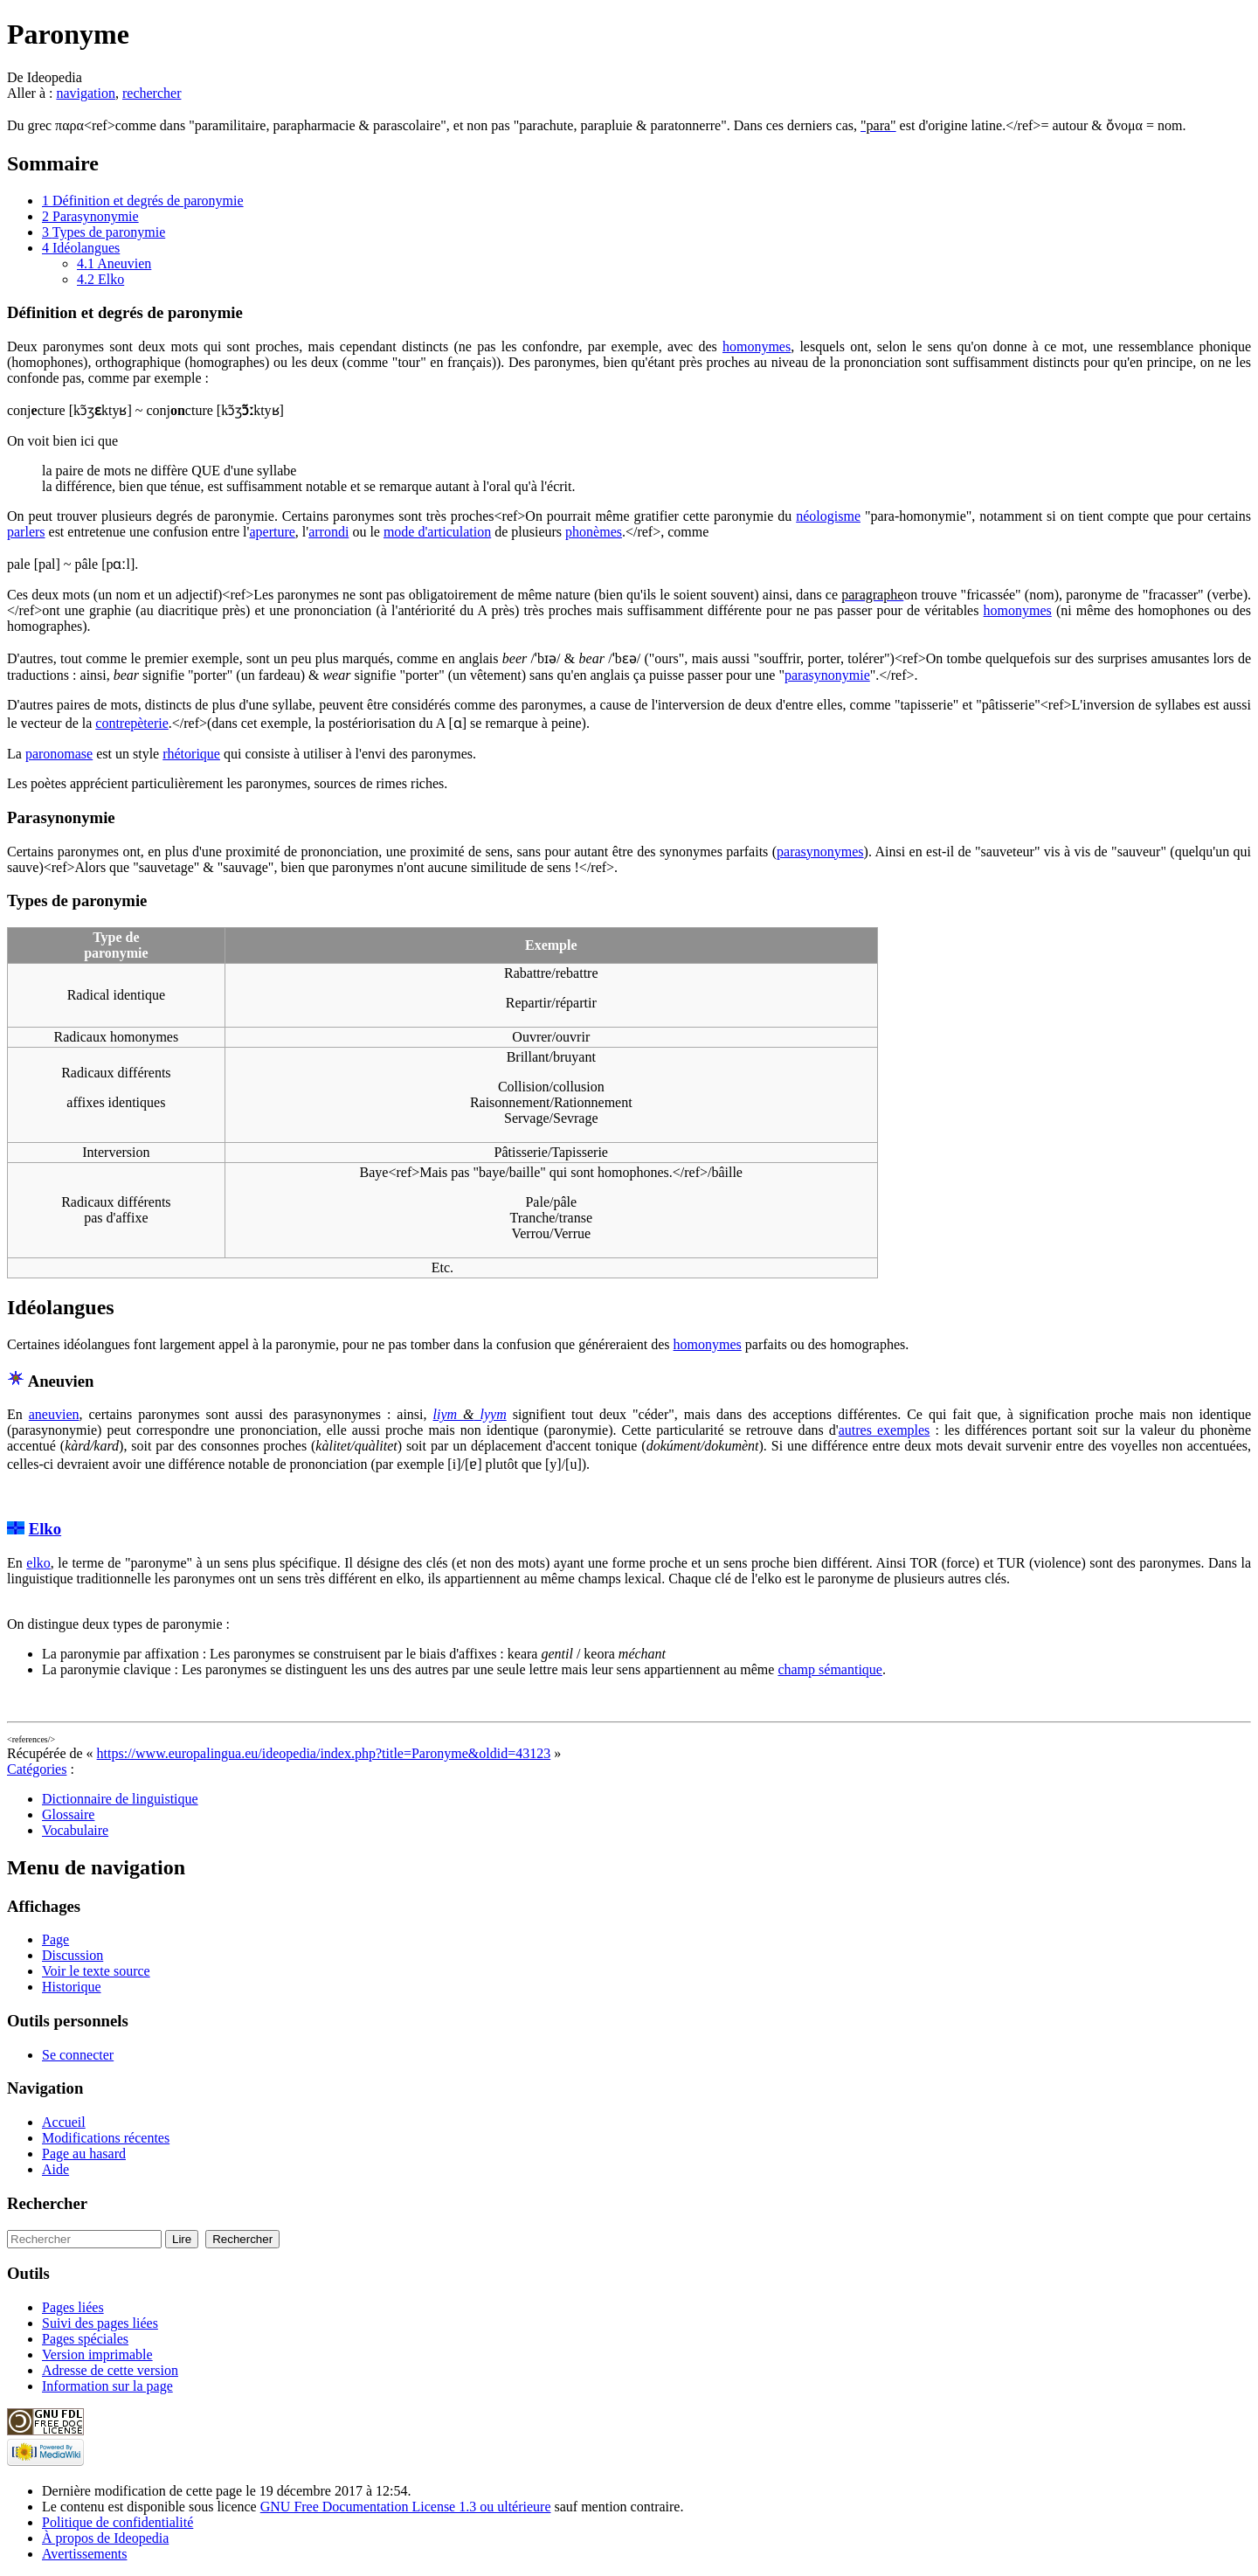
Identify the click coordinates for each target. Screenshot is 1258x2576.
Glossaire (68, 1814)
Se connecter (78, 2054)
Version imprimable (97, 2354)
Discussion (72, 1955)
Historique (71, 1986)
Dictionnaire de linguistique (120, 1798)
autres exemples (884, 1430)
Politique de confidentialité (117, 2522)
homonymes (756, 346)
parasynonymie (827, 675)
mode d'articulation (437, 531)
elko (38, 1562)
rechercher (152, 93)
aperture (271, 531)
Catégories (36, 1769)
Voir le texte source (96, 1970)
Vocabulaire (75, 1830)
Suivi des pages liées (100, 2323)
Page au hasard (84, 2153)
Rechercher (47, 2203)
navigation (85, 93)
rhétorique (191, 753)
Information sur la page (107, 2386)
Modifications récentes (105, 2137)
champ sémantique (830, 1669)
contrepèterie (132, 723)
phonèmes (593, 531)
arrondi (328, 531)
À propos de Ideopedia (105, 2538)
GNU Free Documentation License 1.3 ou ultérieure (405, 2506)
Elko (45, 1529)
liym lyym (470, 1414)
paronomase (59, 753)
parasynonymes (820, 851)
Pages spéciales (85, 2338)
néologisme (828, 516)
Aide (55, 2169)
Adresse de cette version (110, 2370)
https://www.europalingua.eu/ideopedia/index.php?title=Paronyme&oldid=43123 (324, 1753)
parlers (26, 531)
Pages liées (73, 2307)
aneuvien (54, 1414)
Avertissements (84, 2553)
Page (55, 1939)
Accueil (64, 2122)
